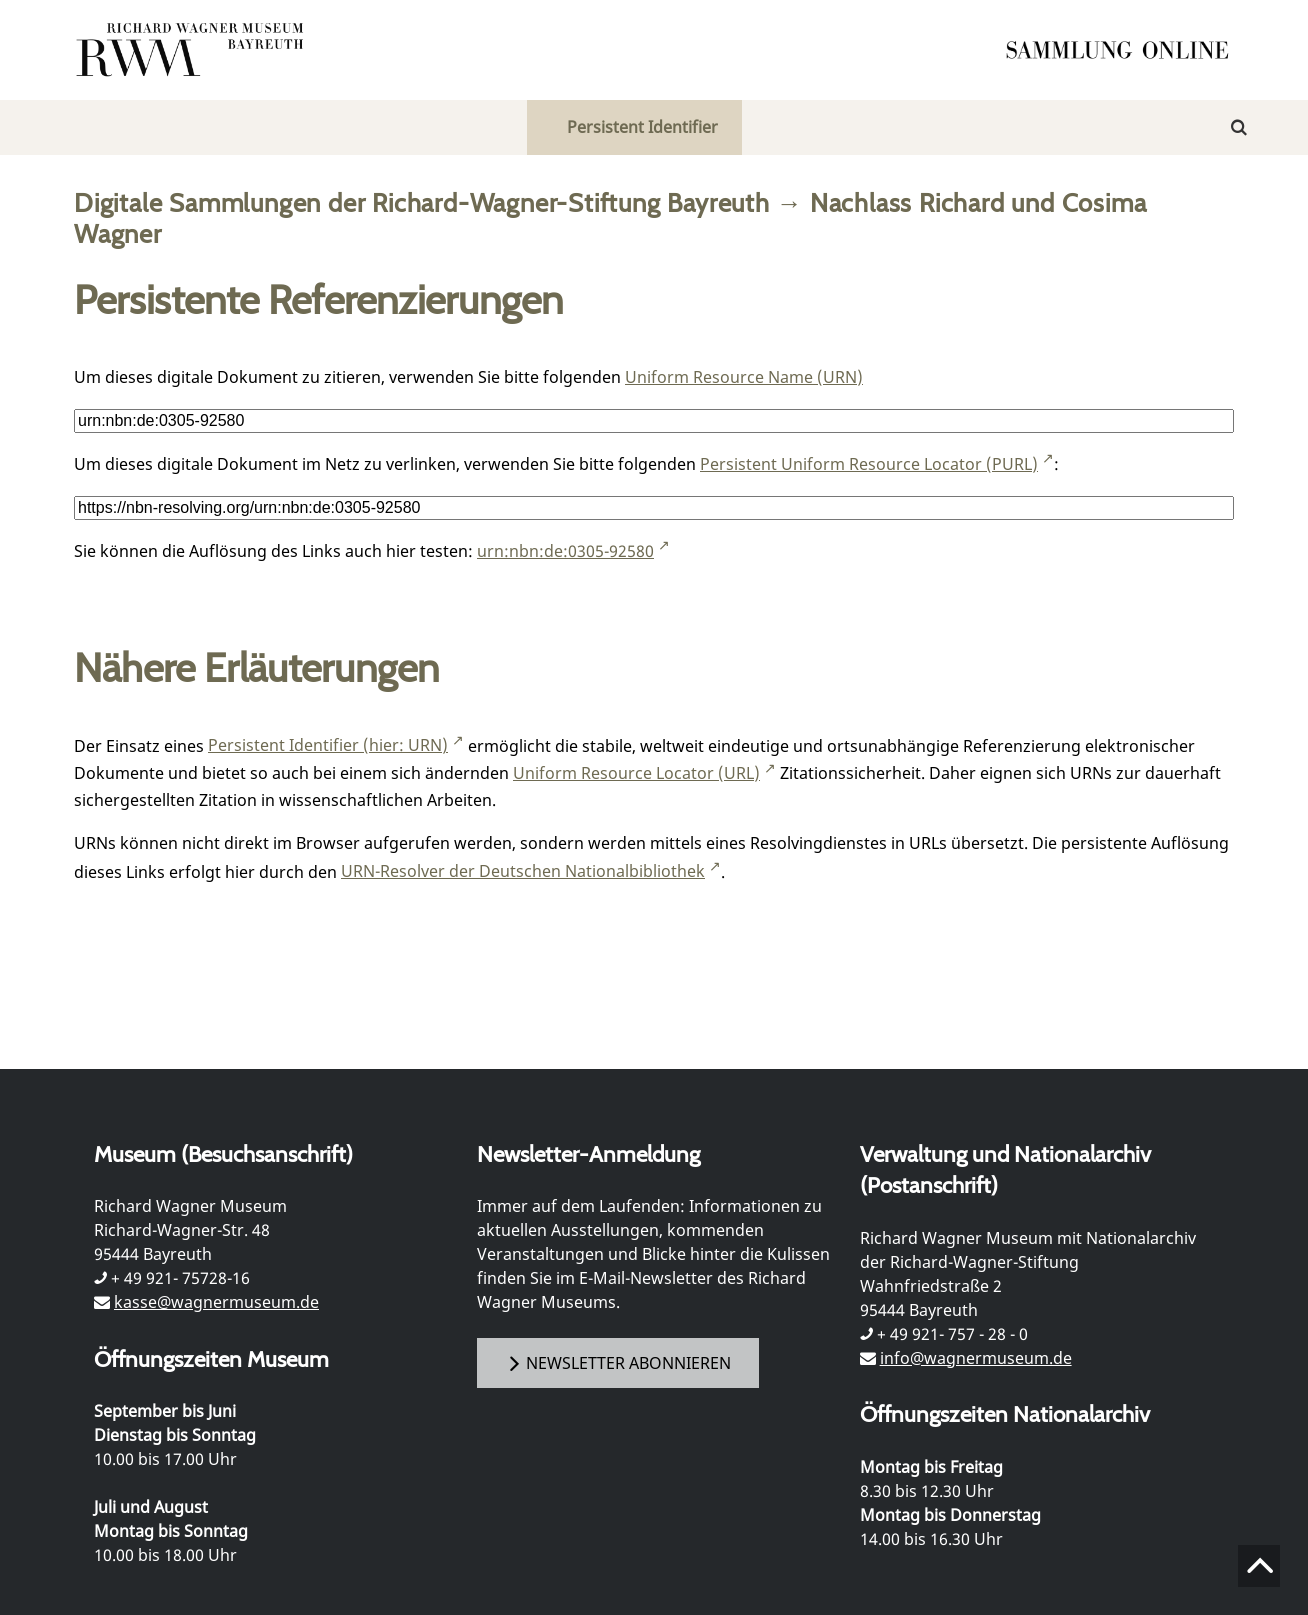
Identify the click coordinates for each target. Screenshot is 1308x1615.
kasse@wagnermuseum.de (216, 1302)
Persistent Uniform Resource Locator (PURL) (869, 464)
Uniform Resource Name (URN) (744, 377)
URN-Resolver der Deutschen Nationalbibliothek (523, 871)
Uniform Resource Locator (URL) (636, 773)
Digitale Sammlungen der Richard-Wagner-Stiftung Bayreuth (422, 202)
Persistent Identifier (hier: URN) (328, 745)
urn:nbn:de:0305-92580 (565, 551)
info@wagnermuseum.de (976, 1358)
